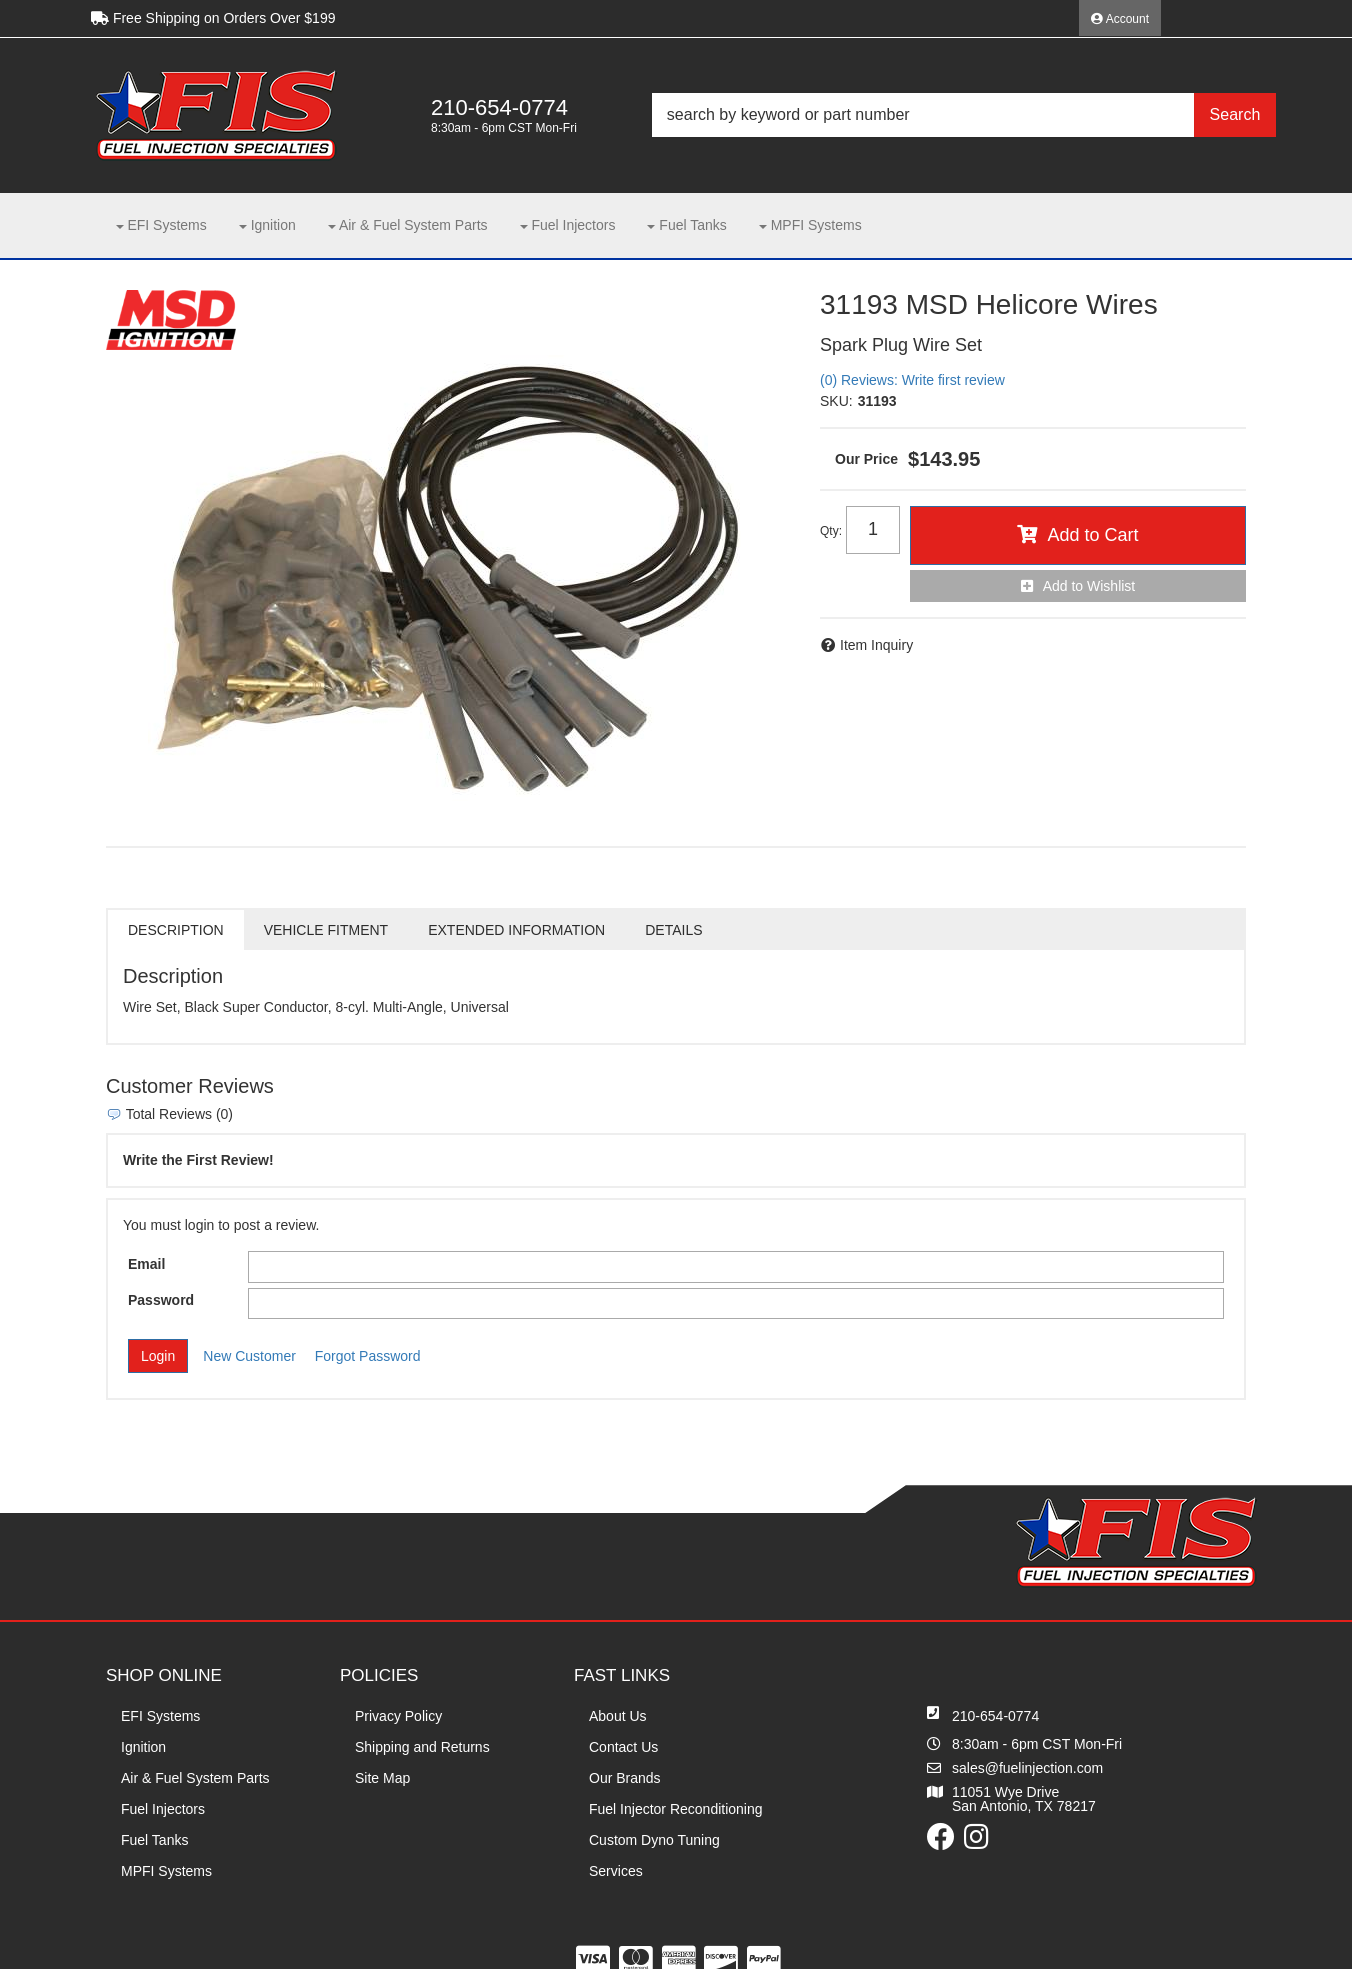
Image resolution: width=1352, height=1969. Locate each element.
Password (161, 1300)
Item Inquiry (876, 645)
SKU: (836, 401)
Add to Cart (1092, 535)
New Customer (249, 1356)
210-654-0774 (995, 1716)
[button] (964, 115)
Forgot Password (368, 1356)
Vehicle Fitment (326, 930)
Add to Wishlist (1089, 586)
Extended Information (516, 930)
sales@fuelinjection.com (1027, 1768)
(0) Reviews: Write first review (912, 380)
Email (146, 1264)
